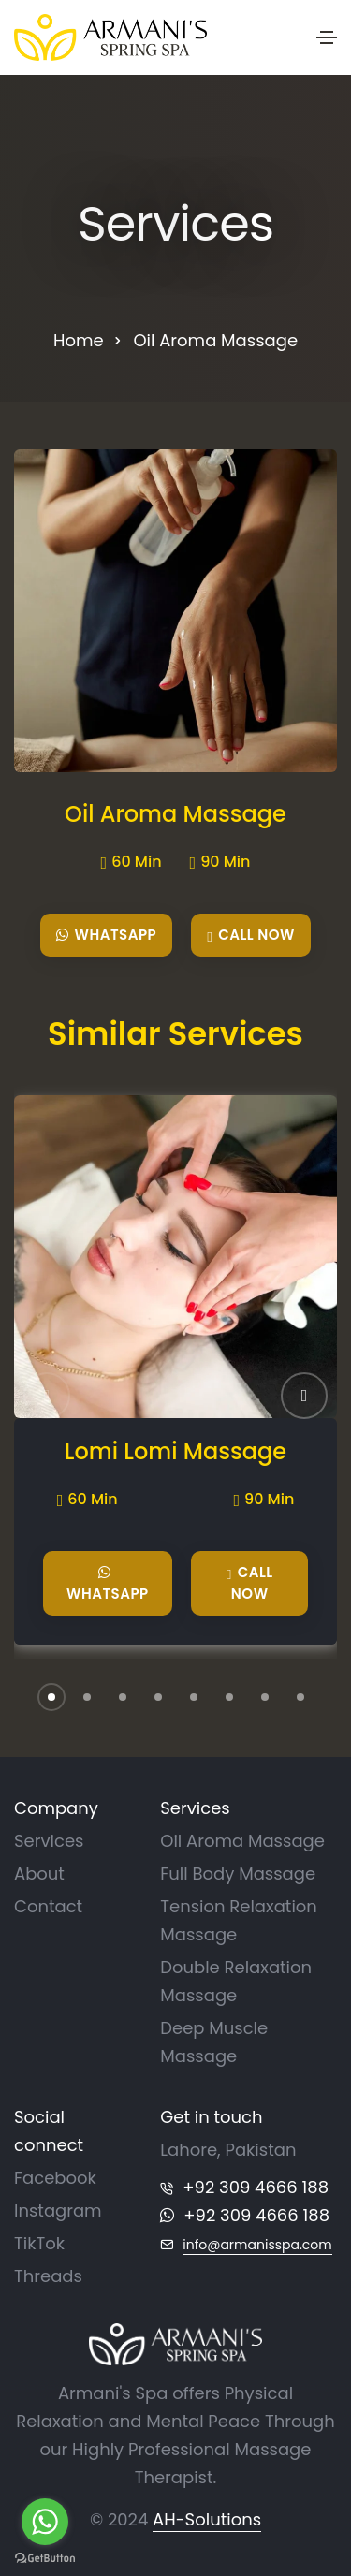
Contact (48, 1906)
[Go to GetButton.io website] (45, 2557)
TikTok (39, 2243)
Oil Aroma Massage (175, 814)
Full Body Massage (237, 1873)
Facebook (55, 2177)
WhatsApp (106, 934)
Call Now (251, 935)
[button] (304, 1395)
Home (78, 340)
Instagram (58, 2210)
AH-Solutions (207, 2519)
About (39, 1873)
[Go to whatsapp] (45, 2521)
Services (48, 1840)
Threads (48, 2276)
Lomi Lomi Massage (175, 1452)
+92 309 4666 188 (256, 2187)
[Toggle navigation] (326, 37)
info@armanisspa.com (257, 2244)
